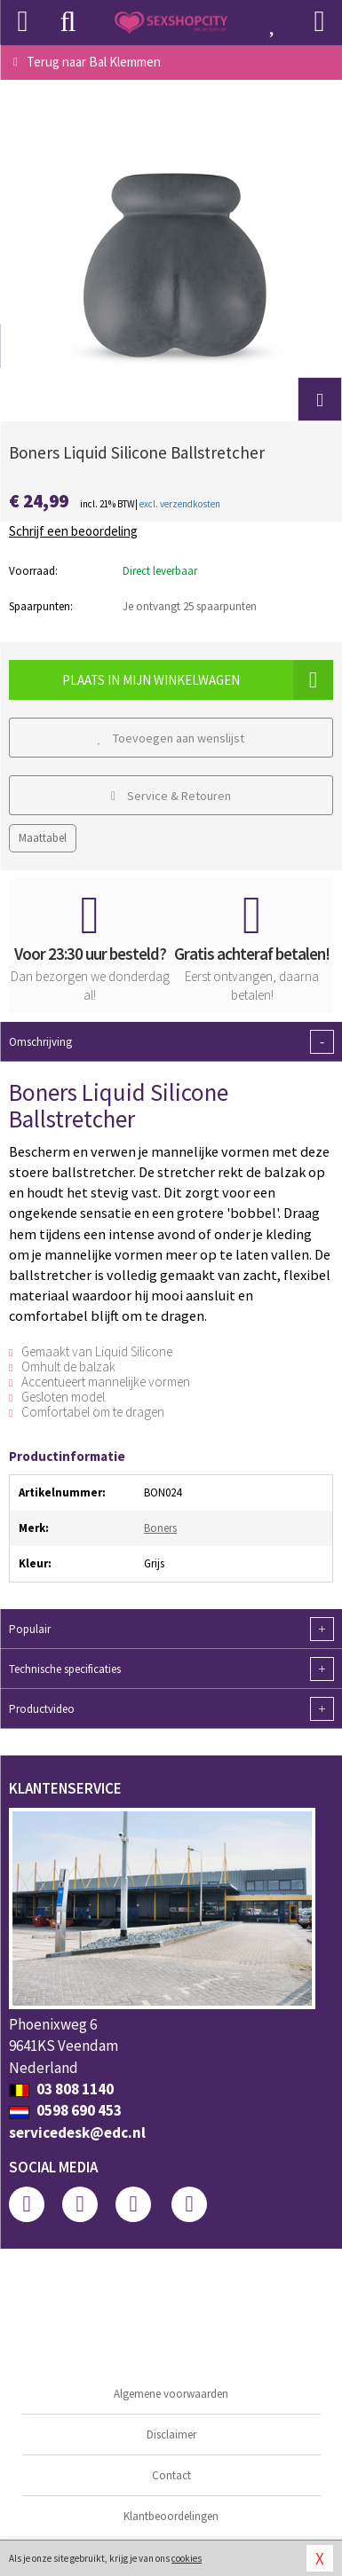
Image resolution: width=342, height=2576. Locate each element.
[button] (320, 399)
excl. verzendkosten (179, 504)
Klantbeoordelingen (171, 2516)
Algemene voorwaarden (171, 2393)
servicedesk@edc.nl (77, 2132)
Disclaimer (171, 2434)
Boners (160, 1527)
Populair (171, 1629)
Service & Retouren (171, 796)
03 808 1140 (61, 2089)
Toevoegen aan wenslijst (171, 738)
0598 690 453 (65, 2110)
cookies (186, 2558)
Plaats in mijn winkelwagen (197, 680)
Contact (171, 2475)
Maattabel (43, 837)
